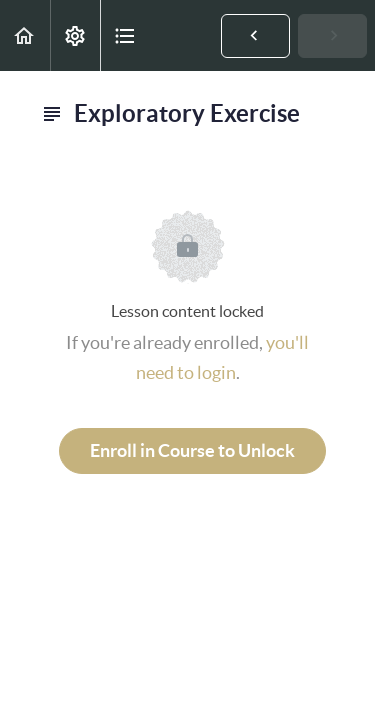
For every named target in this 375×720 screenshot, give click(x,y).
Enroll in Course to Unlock (192, 450)
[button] (25, 35)
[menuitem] (75, 35)
